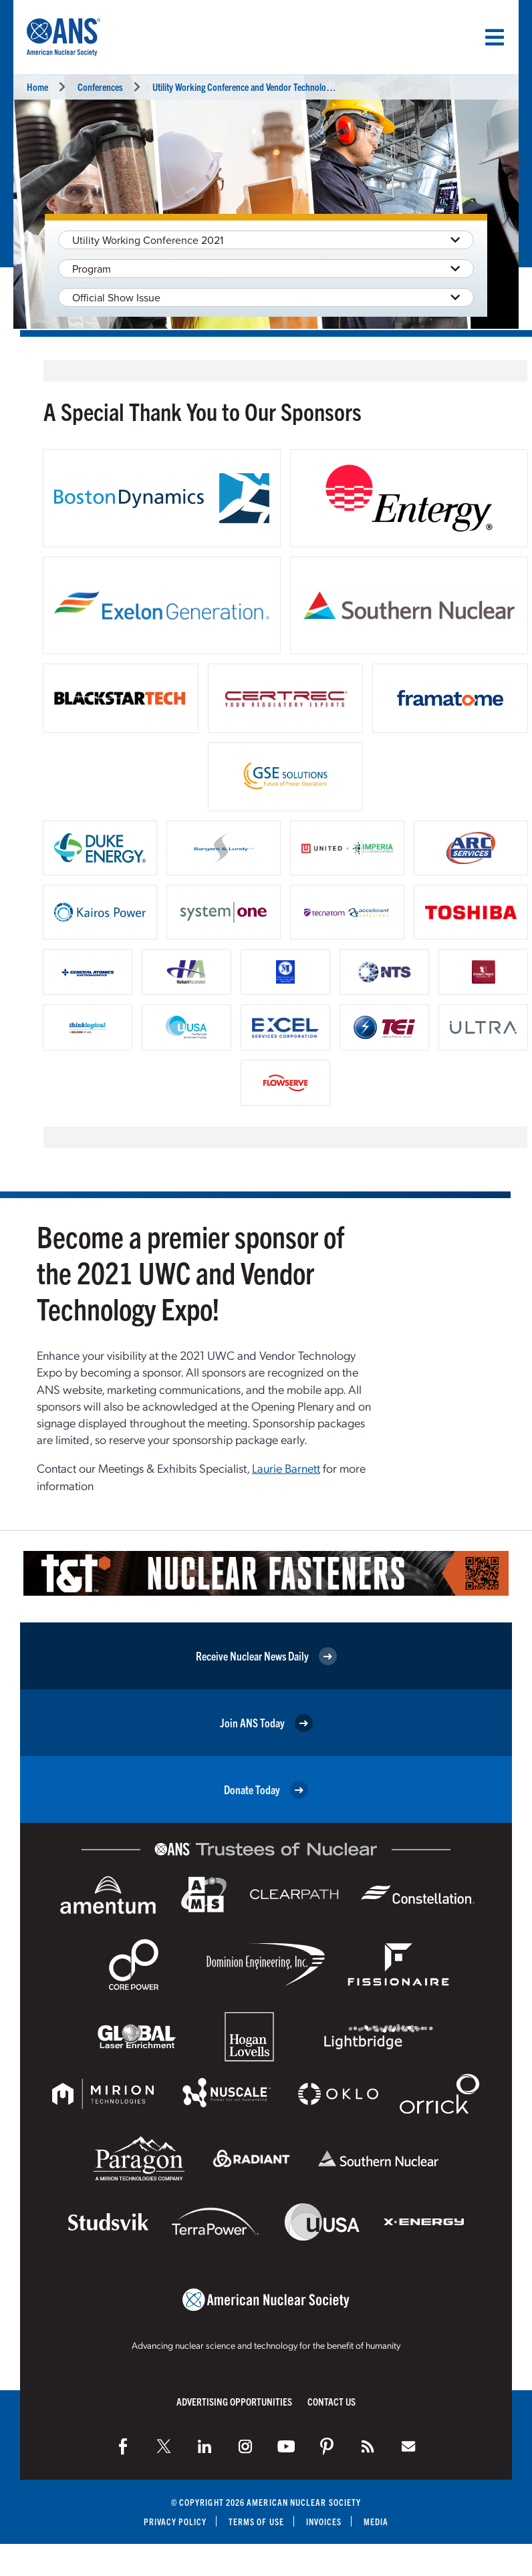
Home (37, 86)
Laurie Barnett (286, 1467)
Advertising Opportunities (234, 2401)
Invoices (324, 2521)
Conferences (100, 86)
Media (376, 2521)
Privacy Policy (175, 2521)
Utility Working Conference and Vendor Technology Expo (253, 86)
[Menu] (494, 37)
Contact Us (331, 2401)
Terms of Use (256, 2521)
